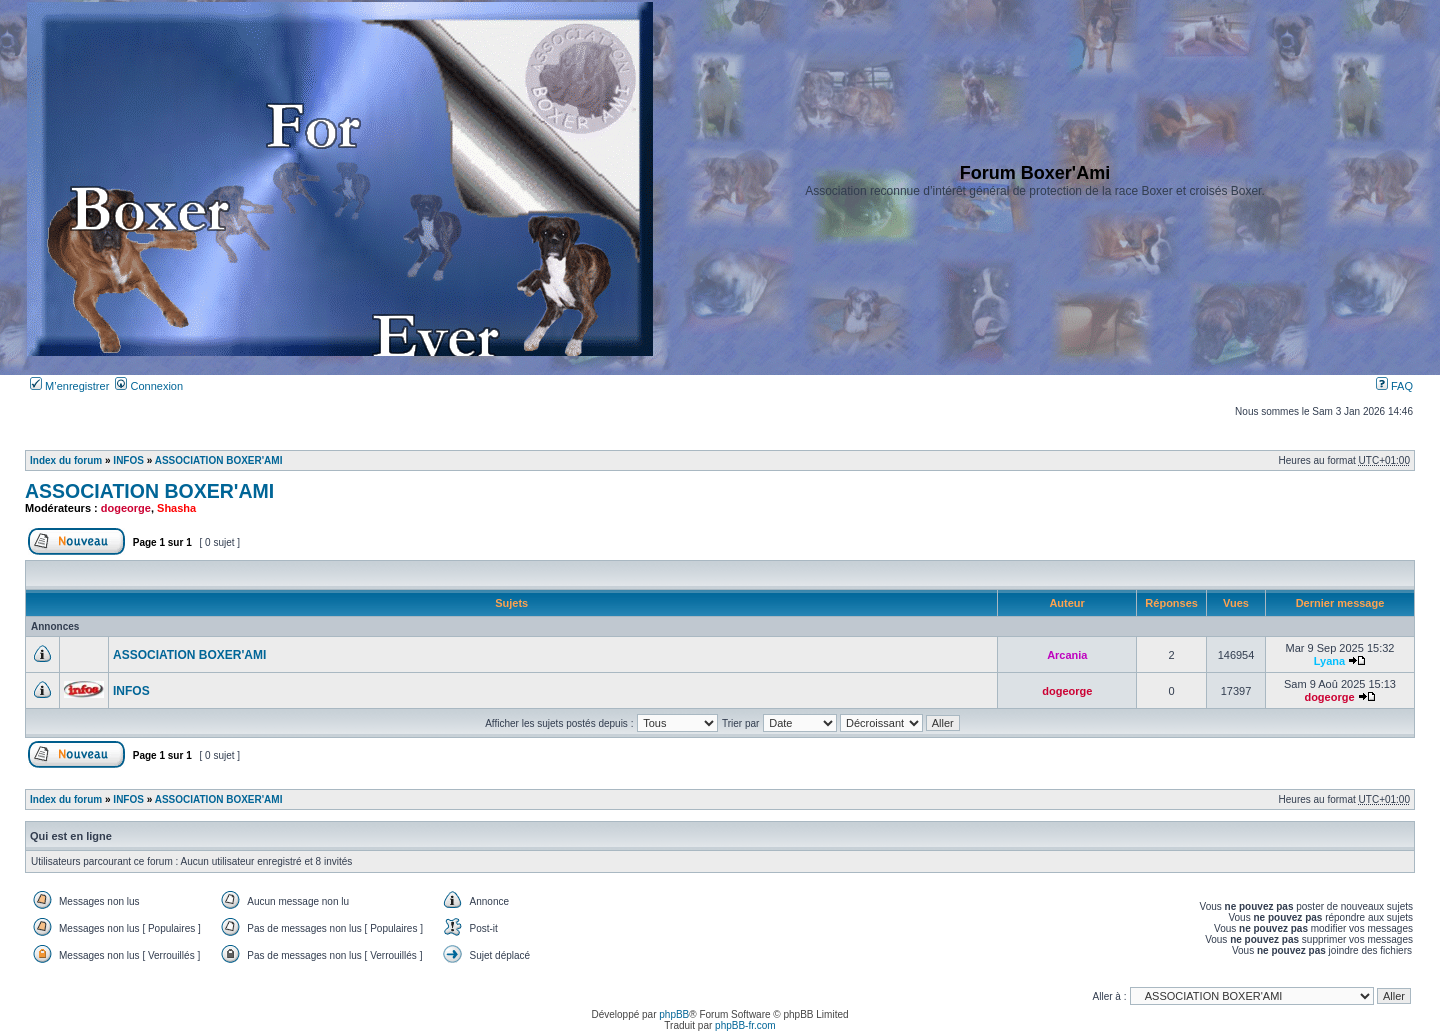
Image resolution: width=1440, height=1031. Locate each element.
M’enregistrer (69, 386)
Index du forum (66, 460)
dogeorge (126, 508)
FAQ (1394, 386)
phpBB (674, 1014)
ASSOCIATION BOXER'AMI (219, 460)
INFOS (128, 460)
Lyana (1329, 661)
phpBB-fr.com (745, 1025)
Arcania (1067, 655)
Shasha (176, 508)
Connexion (149, 386)
